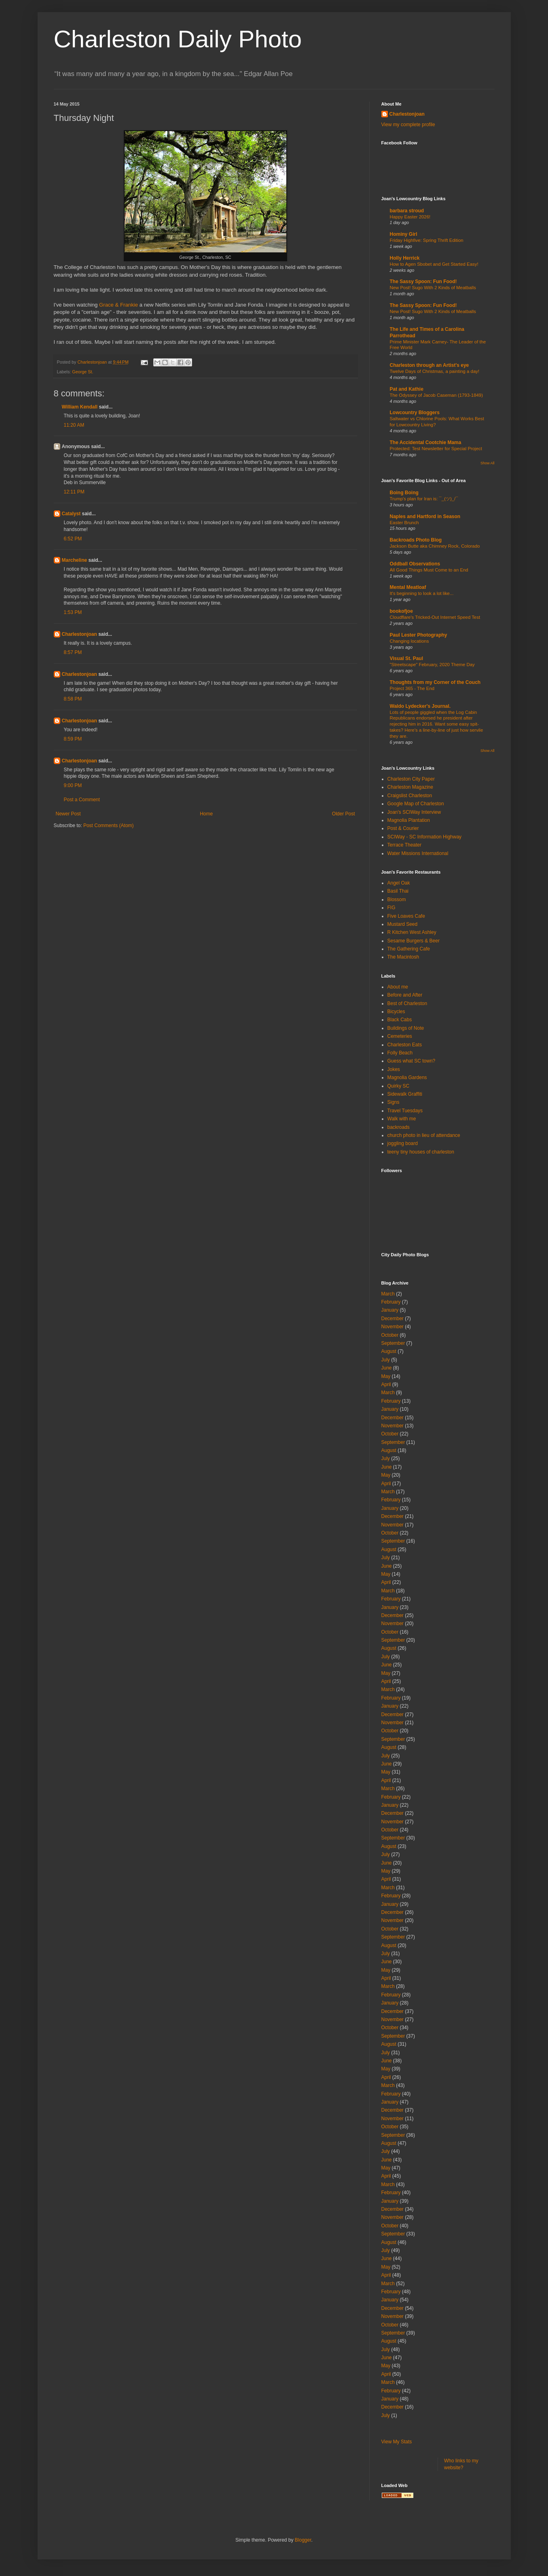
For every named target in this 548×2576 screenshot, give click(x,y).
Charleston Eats (404, 1045)
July (385, 1360)
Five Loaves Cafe (406, 916)
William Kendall (80, 407)
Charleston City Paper (411, 779)
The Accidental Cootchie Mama (425, 442)
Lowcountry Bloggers (415, 412)
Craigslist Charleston (409, 795)
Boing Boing (404, 492)
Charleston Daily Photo (178, 39)
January (390, 1310)
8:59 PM (73, 739)
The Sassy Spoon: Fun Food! (423, 281)
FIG (391, 907)
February (391, 1302)
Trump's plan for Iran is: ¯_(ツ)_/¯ (424, 498)
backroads (398, 1127)
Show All (487, 463)
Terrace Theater (404, 845)
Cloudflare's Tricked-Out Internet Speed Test (435, 617)
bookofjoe (401, 611)
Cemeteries (399, 1036)
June (386, 1368)
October (390, 1335)
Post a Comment (82, 799)
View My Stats (396, 2442)
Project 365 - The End (412, 688)
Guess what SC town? (411, 1061)
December (392, 1318)
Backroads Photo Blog (416, 540)
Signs (393, 1102)
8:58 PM (73, 699)
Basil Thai (397, 891)
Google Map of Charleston (415, 803)
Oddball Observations (415, 564)
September (393, 1343)
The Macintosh (403, 957)
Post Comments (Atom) (108, 825)
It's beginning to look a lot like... (422, 593)
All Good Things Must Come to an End (429, 569)
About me (397, 987)
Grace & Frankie (118, 305)
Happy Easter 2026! (410, 216)
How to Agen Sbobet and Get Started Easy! (434, 264)
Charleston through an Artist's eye (429, 365)
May (386, 1376)
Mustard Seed (402, 924)
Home (206, 814)
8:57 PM (73, 652)
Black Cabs (399, 1019)
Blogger (303, 2540)
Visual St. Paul (406, 658)
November (392, 1326)
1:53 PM (73, 612)
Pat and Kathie (406, 389)
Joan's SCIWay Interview (414, 812)
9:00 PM (73, 785)
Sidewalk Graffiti (404, 1094)
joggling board (402, 1143)
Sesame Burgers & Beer (413, 941)
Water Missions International (418, 853)
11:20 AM (74, 425)
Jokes (393, 1069)
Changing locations (409, 641)
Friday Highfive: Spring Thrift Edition (426, 240)
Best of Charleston (407, 1003)
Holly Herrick (405, 258)
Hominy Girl (403, 234)
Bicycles (396, 1011)
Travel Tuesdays (405, 1110)
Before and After (405, 995)
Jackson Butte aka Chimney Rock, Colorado (435, 546)
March (388, 1294)
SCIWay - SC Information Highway (424, 837)
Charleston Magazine (410, 787)
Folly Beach (400, 1053)
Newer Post (68, 814)
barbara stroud (407, 211)
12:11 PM (74, 492)
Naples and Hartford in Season (425, 516)
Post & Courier (403, 828)
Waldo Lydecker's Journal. (420, 706)
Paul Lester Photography (418, 635)
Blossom (396, 899)
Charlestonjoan (79, 634)
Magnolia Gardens (407, 1077)
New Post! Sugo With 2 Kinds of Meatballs (433, 287)
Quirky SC (398, 1086)
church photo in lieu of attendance (423, 1135)
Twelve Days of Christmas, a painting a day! (435, 371)
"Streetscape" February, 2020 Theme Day (432, 664)
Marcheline (74, 560)
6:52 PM (73, 539)
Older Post (343, 814)
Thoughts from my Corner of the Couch (435, 682)
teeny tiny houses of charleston (420, 1152)
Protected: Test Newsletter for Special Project (436, 448)
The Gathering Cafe (408, 949)
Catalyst (71, 513)
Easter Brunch (404, 522)
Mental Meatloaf (408, 587)
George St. (82, 371)
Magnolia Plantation (408, 820)
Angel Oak (398, 883)
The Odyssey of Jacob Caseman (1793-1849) (436, 395)
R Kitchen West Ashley (411, 932)
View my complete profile (408, 124)
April (386, 1384)
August (388, 1351)
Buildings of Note (405, 1028)
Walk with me (401, 1119)
